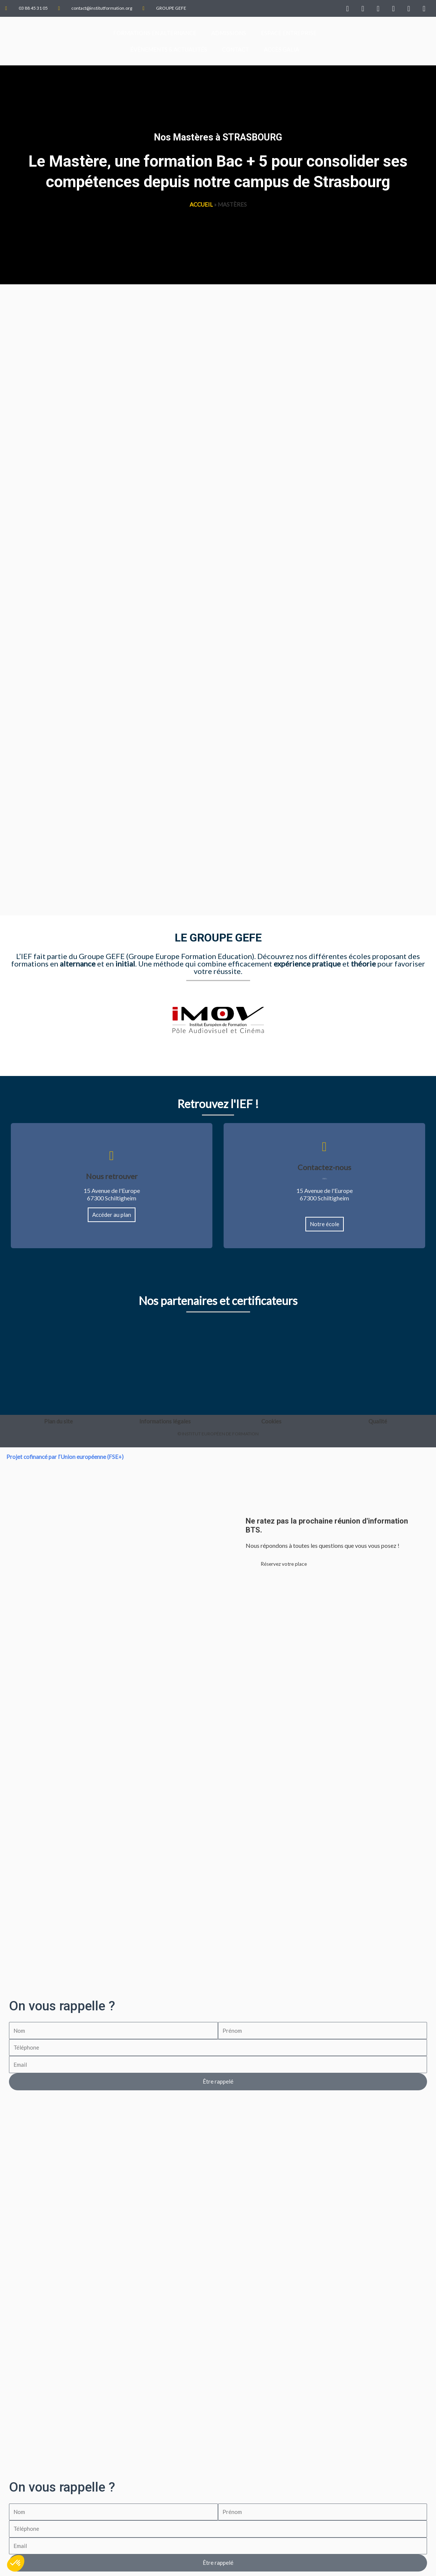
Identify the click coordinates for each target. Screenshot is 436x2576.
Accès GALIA (281, 49)
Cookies (271, 1421)
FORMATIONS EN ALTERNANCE (154, 33)
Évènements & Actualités (168, 49)
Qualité (377, 1421)
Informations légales (165, 1421)
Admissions (228, 33)
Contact (235, 49)
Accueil (201, 204)
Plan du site (58, 1421)
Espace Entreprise (289, 33)
